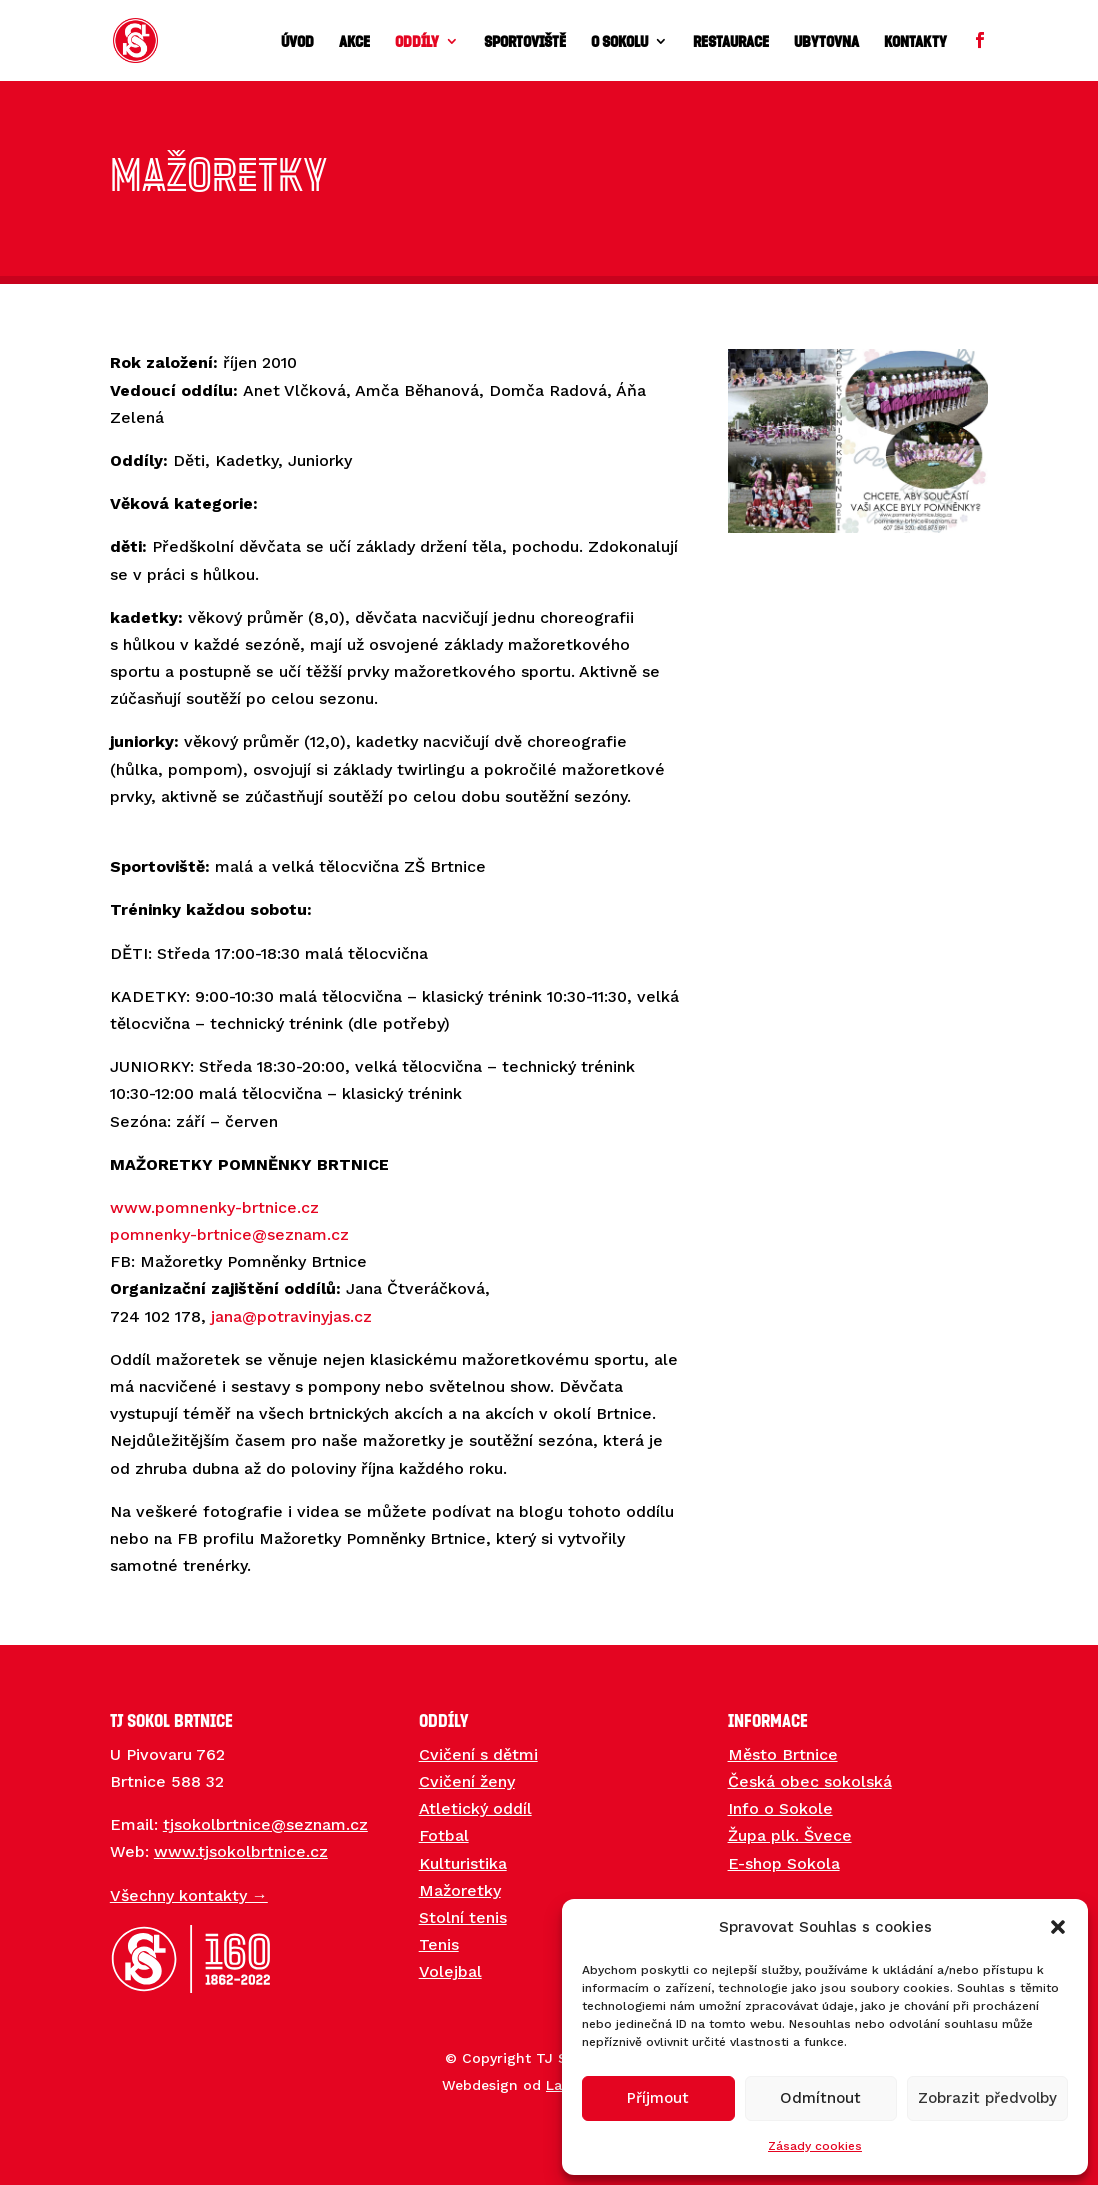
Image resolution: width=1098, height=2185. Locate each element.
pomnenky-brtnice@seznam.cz (229, 1234)
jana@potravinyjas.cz (291, 1316)
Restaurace (731, 42)
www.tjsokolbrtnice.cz (241, 1851)
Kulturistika (463, 1863)
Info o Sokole (780, 1808)
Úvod (297, 42)
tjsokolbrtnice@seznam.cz (265, 1824)
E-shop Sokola (784, 1863)
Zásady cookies (815, 2146)
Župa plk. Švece (790, 1835)
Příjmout (658, 2098)
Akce (354, 42)
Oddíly (417, 42)
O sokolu (619, 42)
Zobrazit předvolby (987, 2098)
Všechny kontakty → (189, 1895)
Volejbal (450, 1971)
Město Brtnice (783, 1754)
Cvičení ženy (467, 1781)
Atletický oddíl (475, 1808)
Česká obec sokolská (810, 1781)
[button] (1058, 1927)
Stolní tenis (463, 1917)
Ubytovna (826, 42)
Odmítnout (820, 2098)
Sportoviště (525, 42)
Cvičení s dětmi (478, 1754)
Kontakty (915, 42)
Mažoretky (460, 1890)
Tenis (439, 1944)
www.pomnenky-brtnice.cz (214, 1207)
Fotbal (444, 1835)
